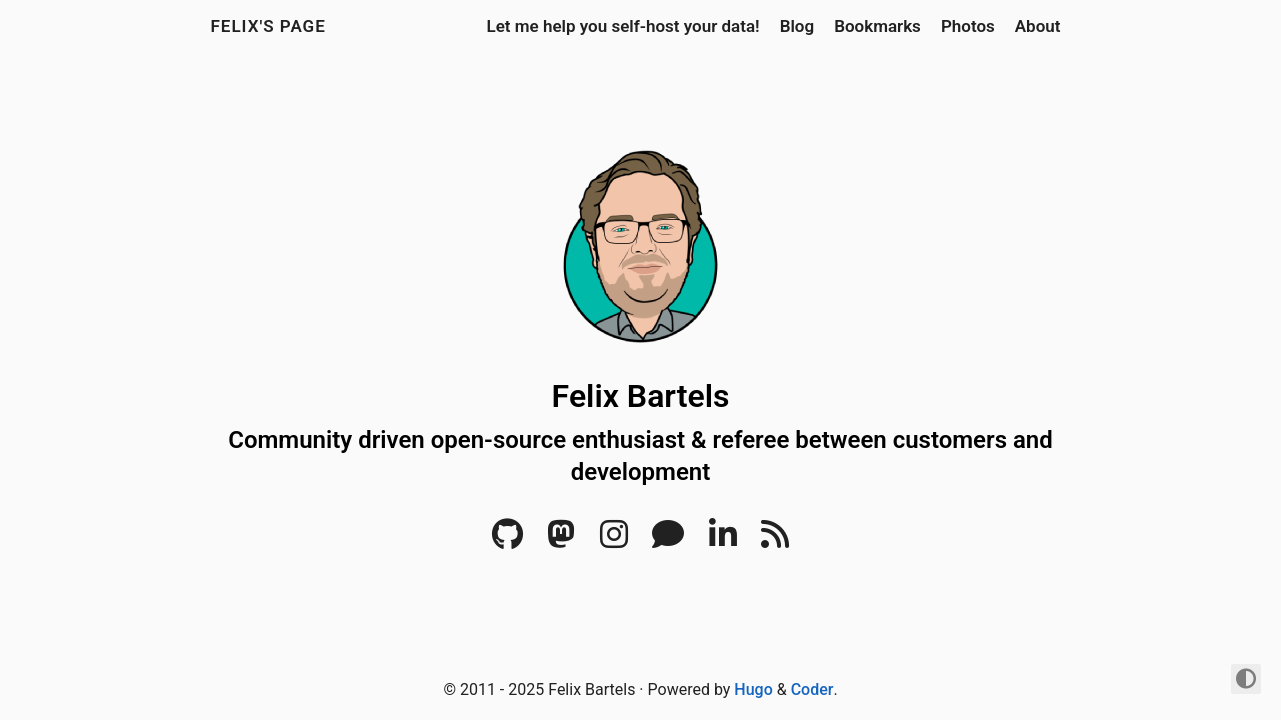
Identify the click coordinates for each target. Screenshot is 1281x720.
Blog (797, 26)
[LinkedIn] (723, 540)
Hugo (753, 689)
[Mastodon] (561, 540)
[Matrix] (668, 540)
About (1038, 26)
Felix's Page (268, 26)
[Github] (507, 540)
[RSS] (775, 540)
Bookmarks (877, 26)
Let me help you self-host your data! (622, 26)
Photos (968, 26)
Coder (812, 689)
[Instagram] (614, 540)
